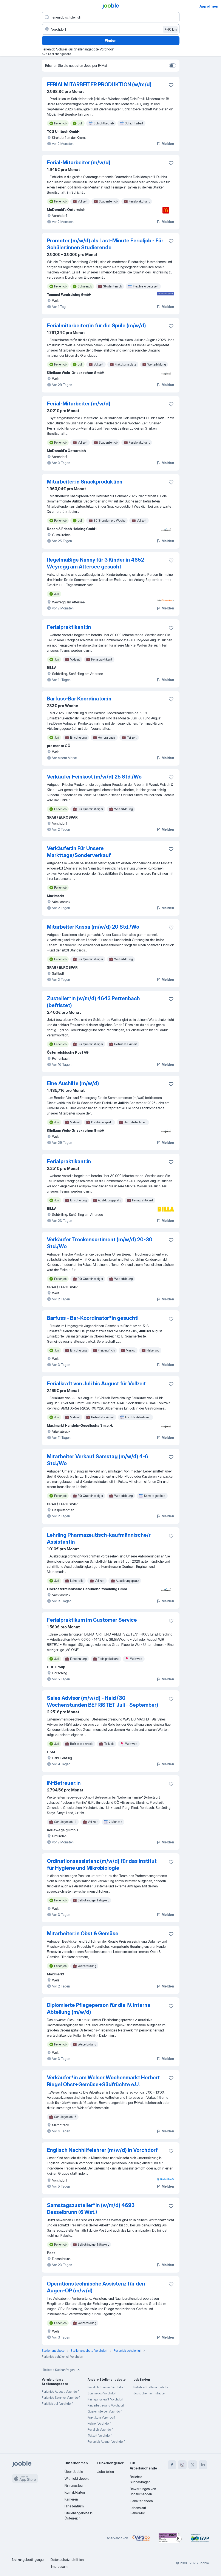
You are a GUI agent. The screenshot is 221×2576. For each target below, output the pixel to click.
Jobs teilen (105, 2471)
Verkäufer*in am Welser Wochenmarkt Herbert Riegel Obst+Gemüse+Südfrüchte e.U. (103, 2081)
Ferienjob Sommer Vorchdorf (61, 2397)
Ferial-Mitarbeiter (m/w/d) (78, 162)
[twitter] (192, 2464)
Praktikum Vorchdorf (101, 2417)
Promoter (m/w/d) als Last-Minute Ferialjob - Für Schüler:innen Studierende (105, 244)
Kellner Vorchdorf (99, 2423)
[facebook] (172, 2464)
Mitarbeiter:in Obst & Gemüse (82, 1933)
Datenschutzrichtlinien (67, 2559)
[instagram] (182, 2464)
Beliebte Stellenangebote (150, 2387)
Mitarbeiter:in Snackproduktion (84, 482)
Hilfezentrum (74, 2506)
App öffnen (208, 6)
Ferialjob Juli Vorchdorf (57, 2403)
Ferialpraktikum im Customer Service (92, 1620)
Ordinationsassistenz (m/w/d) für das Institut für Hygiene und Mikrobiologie (102, 1864)
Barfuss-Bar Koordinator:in (79, 698)
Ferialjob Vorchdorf (100, 2429)
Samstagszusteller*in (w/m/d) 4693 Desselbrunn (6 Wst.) (90, 2208)
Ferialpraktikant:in (69, 627)
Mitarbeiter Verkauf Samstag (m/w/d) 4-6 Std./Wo (97, 1459)
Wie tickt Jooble (77, 2478)
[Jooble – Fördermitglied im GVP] (200, 2538)
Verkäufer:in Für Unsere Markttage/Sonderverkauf (79, 851)
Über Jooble (74, 2471)
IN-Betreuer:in (64, 1783)
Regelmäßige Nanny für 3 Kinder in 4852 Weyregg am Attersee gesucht (95, 563)
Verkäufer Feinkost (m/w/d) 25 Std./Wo (94, 777)
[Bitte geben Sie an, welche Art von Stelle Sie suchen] (110, 17)
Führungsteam (75, 2485)
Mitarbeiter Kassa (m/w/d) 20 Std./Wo (93, 927)
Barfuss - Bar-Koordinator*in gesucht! (92, 1318)
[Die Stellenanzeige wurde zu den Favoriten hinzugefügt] (171, 85)
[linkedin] (203, 2464)
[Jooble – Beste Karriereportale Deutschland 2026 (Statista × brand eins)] (170, 2538)
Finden (110, 40)
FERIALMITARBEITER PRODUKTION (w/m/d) (99, 84)
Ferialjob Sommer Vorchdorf (106, 2387)
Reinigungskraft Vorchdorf (106, 2399)
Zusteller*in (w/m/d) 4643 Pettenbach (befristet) (93, 1001)
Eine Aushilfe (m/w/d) (73, 1083)
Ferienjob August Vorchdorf (60, 2391)
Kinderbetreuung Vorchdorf (106, 2405)
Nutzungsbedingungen (28, 2559)
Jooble (204, 2563)
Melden (165, 143)
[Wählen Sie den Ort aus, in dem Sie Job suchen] (110, 29)
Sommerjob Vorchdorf (102, 2393)
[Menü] (6, 6)
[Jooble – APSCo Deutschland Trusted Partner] (141, 2538)
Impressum (59, 2566)
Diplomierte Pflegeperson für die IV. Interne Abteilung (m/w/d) (98, 2008)
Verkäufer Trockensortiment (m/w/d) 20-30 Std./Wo (99, 1243)
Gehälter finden (141, 2501)
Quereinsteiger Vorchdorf (105, 2411)
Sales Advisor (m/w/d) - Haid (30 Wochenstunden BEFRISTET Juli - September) (102, 1701)
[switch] (172, 65)
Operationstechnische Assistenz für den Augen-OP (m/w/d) (96, 2287)
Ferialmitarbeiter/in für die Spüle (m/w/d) (96, 325)
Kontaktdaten (75, 2492)
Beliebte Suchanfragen (62, 2370)
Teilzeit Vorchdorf (100, 2435)
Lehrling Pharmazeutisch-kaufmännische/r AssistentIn (99, 1538)
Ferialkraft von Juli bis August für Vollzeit (96, 1383)
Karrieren (71, 2499)
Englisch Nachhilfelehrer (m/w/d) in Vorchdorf (102, 2150)
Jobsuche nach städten (149, 2393)
